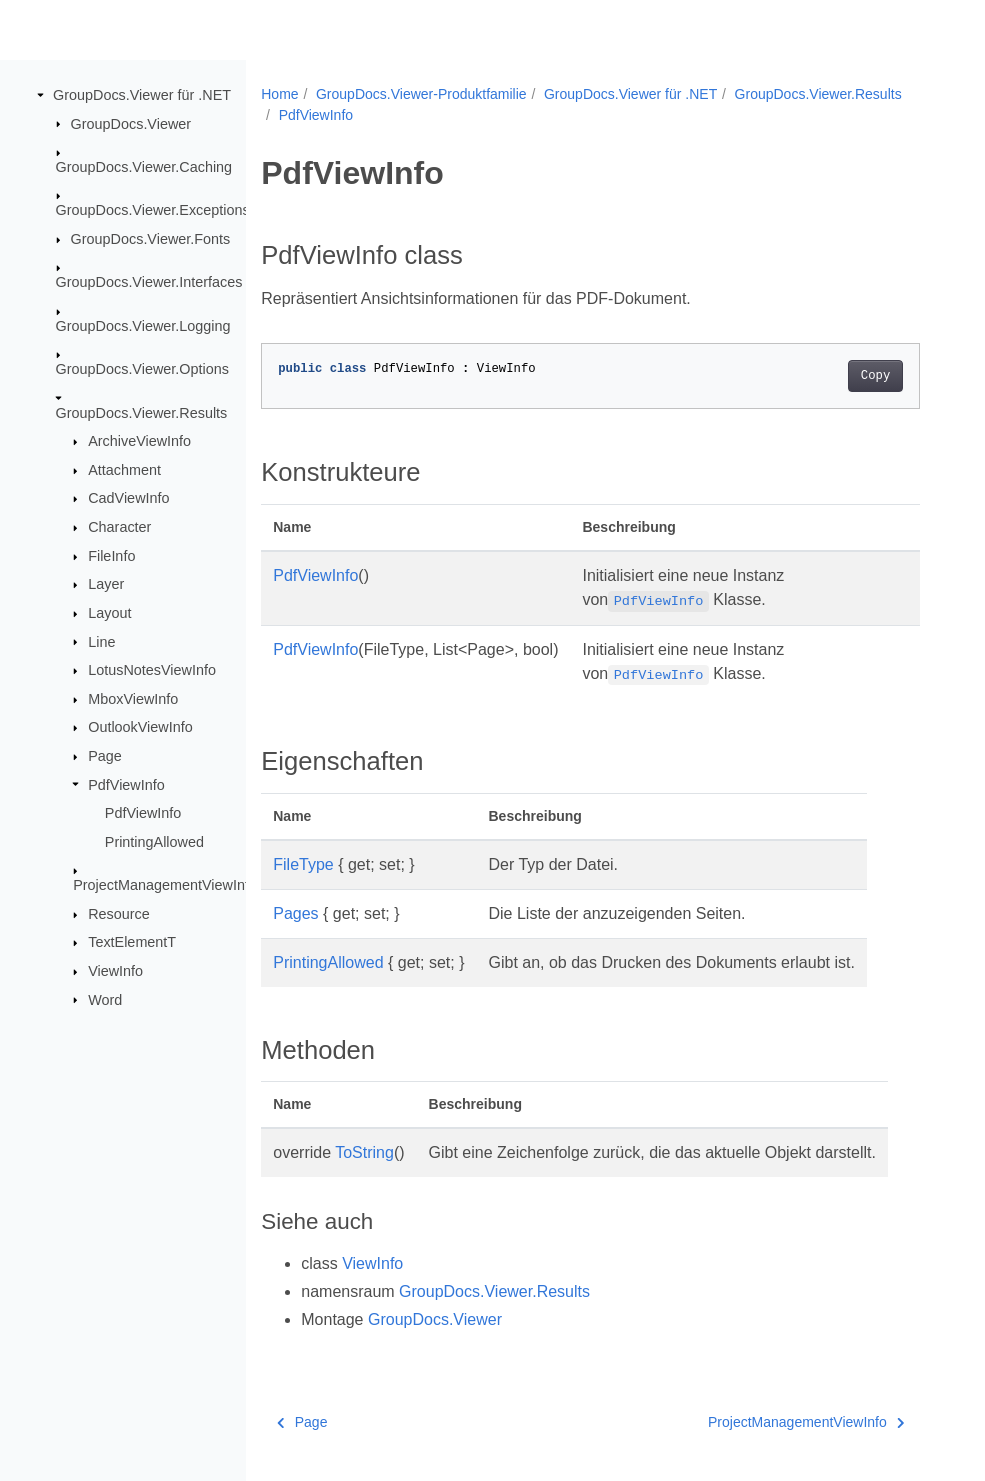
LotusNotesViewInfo (152, 670)
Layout (109, 613)
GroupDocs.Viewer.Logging (143, 326)
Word (105, 999)
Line (101, 641)
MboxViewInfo (133, 699)
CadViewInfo (128, 498)
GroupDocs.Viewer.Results (142, 412)
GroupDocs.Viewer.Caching (144, 167)
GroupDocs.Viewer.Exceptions (153, 210)
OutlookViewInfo (140, 727)
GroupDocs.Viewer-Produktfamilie (421, 94)
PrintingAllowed (154, 842)
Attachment (124, 470)
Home (279, 94)
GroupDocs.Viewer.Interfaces (149, 282)
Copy (875, 376)
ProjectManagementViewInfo (165, 885)
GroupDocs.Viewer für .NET (142, 95)
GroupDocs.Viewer (131, 123)
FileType (303, 864)
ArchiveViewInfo (139, 441)
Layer (106, 584)
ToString (364, 1152)
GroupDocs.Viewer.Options (142, 369)
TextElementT (132, 942)
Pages (295, 913)
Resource (119, 914)
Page (105, 756)
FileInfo (111, 556)
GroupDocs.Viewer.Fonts (151, 239)
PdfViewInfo (126, 784)
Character (119, 527)
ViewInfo (115, 971)
